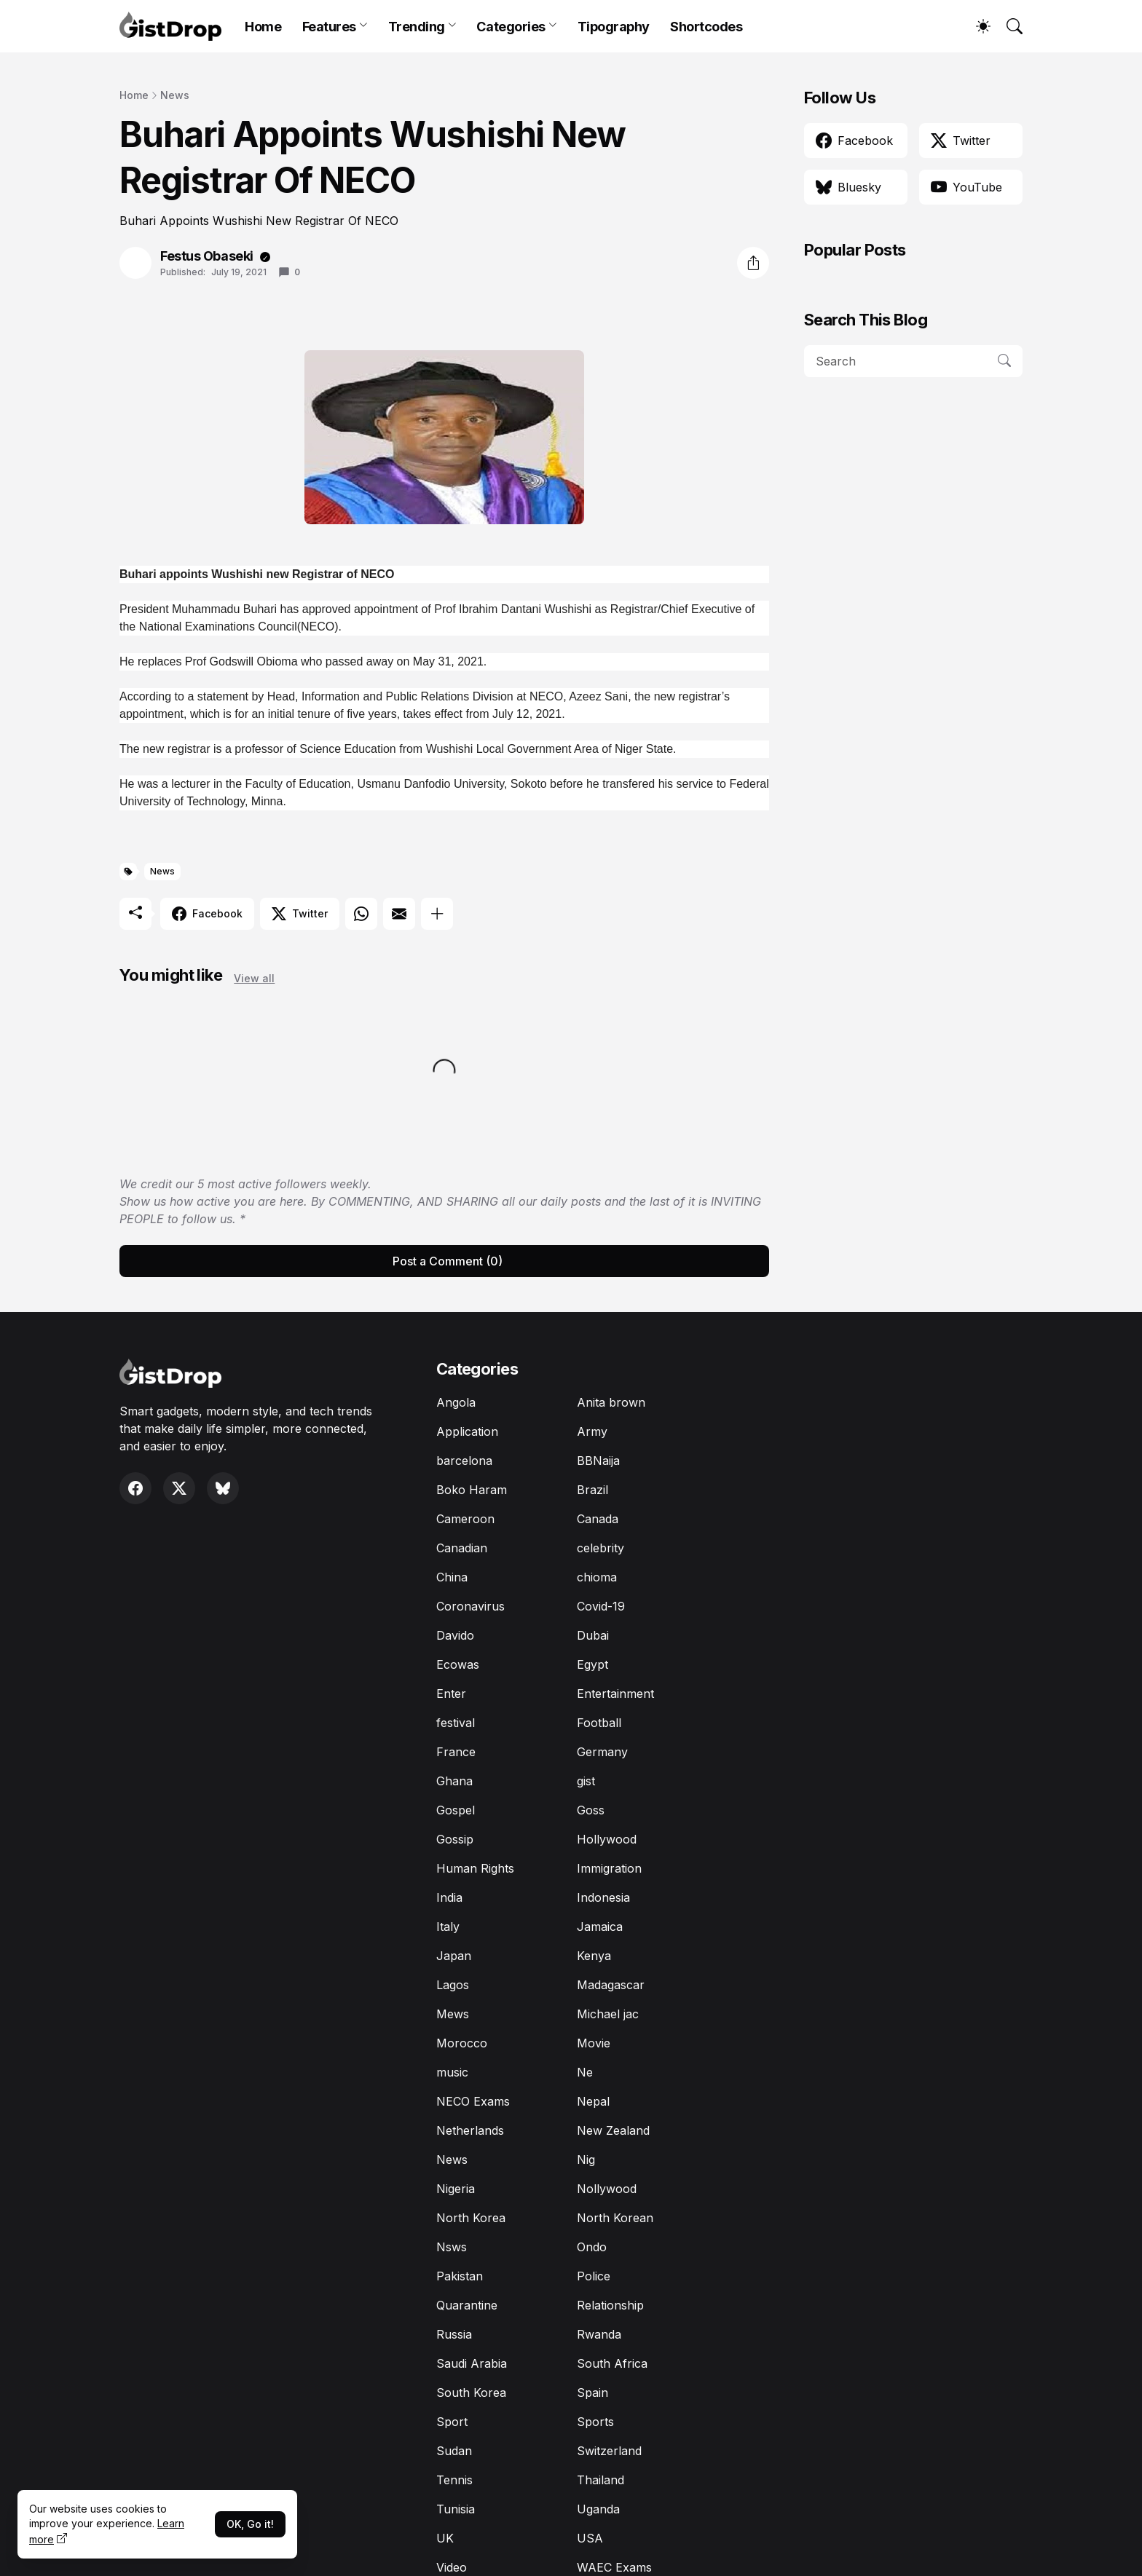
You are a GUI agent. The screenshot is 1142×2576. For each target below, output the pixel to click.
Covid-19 (601, 1606)
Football (599, 1722)
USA (590, 2538)
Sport (452, 2421)
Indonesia (603, 1897)
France (456, 1752)
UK (445, 2538)
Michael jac (608, 2014)
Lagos (452, 1985)
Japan (453, 1955)
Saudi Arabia (471, 2363)
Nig (586, 2159)
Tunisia (455, 2509)
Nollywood (607, 2188)
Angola (456, 1402)
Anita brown (611, 1402)
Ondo (592, 2247)
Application (467, 1431)
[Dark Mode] (976, 26)
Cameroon (465, 1519)
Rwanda (599, 2334)
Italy (448, 1926)
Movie (593, 2043)
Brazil (592, 1489)
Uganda (598, 2509)
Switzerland (609, 2450)
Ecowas (457, 1664)
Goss (591, 1810)
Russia (454, 2334)
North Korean (615, 2217)
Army (592, 1431)
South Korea (471, 2392)
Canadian (461, 1548)
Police (593, 2276)
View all (254, 978)
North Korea (470, 2217)
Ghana (454, 1781)
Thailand (600, 2480)
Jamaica (600, 1926)
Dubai (593, 1635)
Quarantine (466, 2305)
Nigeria (455, 2188)
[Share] (753, 263)
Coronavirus (470, 1606)
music (452, 2072)
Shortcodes (706, 26)
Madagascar (611, 1985)
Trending (416, 26)
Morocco (461, 2043)
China (452, 1577)
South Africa (612, 2363)
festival (455, 1722)
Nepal (593, 2101)
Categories (511, 26)
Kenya (594, 1955)
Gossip (454, 1839)
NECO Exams (473, 2101)
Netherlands (470, 2130)
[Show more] (437, 914)
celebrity (600, 1548)
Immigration (609, 1868)
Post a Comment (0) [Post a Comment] (448, 1261)
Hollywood (607, 1839)
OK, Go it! (250, 2524)
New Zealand (613, 2130)
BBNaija (598, 1460)
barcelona (464, 1460)
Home (263, 26)
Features (329, 26)
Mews (452, 2014)
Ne (585, 2072)
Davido (455, 1635)
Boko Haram (471, 1489)
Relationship (610, 2305)
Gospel (455, 1810)
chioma (597, 1577)
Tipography (614, 26)
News (174, 95)
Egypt (592, 1664)
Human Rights (475, 1868)
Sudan (454, 2450)
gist (586, 1781)
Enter (451, 1693)
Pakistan (459, 2276)
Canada (597, 1519)
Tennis (454, 2480)
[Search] (1008, 26)
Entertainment (615, 1693)
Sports (595, 2421)
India (449, 1897)
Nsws (451, 2247)
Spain (592, 2392)
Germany (602, 1752)
